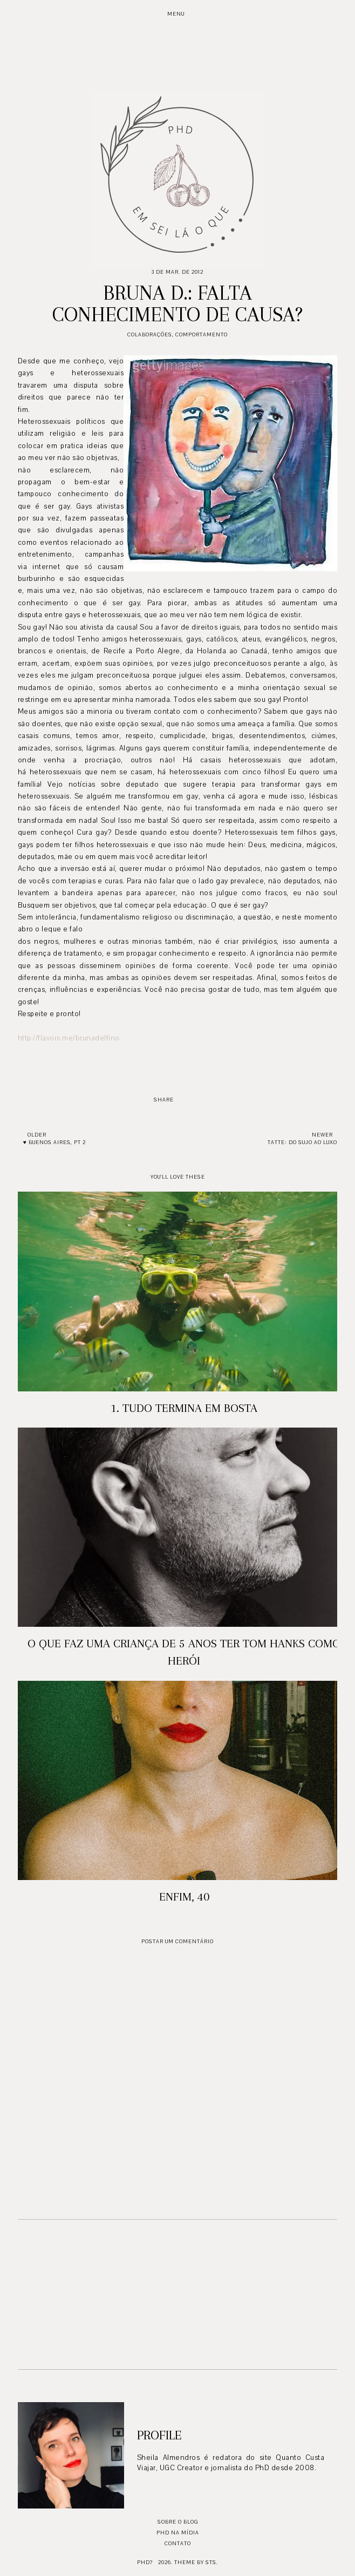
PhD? (145, 2562)
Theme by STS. (196, 2562)
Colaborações (149, 334)
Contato (178, 2543)
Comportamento (201, 334)
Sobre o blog (178, 2521)
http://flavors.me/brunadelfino (69, 1038)
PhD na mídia (177, 2532)
